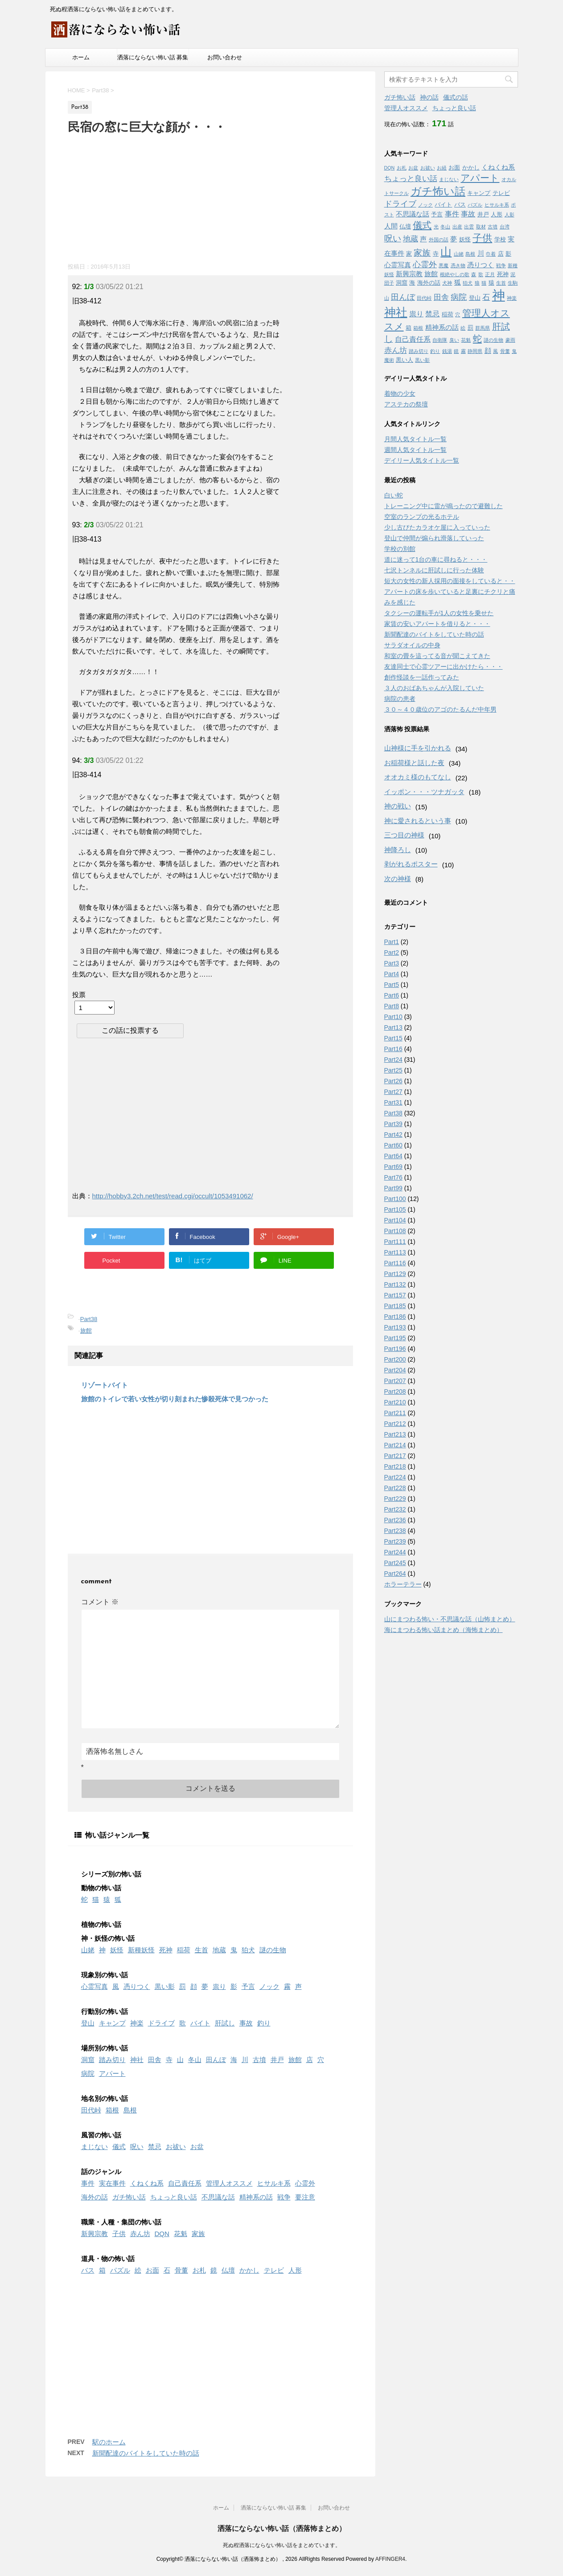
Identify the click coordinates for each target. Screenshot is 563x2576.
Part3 (391, 963)
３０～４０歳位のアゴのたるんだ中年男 (440, 709)
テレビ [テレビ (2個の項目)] (501, 193)
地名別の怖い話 (104, 2098)
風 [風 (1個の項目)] (495, 351)
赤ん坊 (140, 2233)
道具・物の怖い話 (108, 2258)
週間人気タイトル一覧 (415, 449)
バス (88, 2270)
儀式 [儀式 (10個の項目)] (422, 225)
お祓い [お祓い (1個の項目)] (427, 167)
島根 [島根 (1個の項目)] (470, 254)
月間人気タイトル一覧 (415, 439)
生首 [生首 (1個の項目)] (501, 283)
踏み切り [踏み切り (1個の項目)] (418, 351)
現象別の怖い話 (104, 1975)
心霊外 (305, 2183)
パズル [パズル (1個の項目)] (475, 204)
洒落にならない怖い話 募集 (153, 57)
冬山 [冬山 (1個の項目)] (445, 226)
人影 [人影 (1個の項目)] (509, 214)
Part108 (395, 1230)
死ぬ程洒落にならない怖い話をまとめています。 (282, 2545)
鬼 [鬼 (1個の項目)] (514, 351)
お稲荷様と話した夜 (414, 762)
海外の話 (94, 2197)
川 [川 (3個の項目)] (480, 253)
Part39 (393, 1123)
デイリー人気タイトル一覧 (421, 460)
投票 (79, 994)
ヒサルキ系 (274, 2183)
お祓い (176, 2146)
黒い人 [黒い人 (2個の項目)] (404, 359)
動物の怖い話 (101, 1888)
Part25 (393, 1070)
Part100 (395, 1198)
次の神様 (397, 878)
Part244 (395, 1552)
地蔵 (219, 1950)
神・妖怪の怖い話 (108, 1938)
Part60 (393, 1145)
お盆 (197, 2146)
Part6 (391, 995)
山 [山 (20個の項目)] (446, 252)
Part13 (393, 1027)
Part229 (395, 1498)
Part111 (395, 1241)
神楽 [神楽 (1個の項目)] (512, 298)
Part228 (395, 1487)
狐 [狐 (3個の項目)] (457, 282)
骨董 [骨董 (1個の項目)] (505, 351)
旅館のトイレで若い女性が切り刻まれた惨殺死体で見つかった (174, 1399)
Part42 (393, 1134)
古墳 (259, 2059)
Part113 (395, 1252)
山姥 (88, 1950)
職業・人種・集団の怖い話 (121, 2222)
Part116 (395, 1263)
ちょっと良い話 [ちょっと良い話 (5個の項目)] (410, 178)
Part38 (88, 1319)
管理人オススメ (229, 2183)
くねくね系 (147, 2183)
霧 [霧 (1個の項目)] (463, 351)
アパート (112, 2073)
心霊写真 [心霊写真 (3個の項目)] (397, 265)
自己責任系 (184, 2183)
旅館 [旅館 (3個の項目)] (431, 273)
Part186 (395, 1316)
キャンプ (112, 2023)
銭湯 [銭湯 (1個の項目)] (447, 351)
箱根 (112, 2110)
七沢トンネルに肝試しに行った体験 (434, 570)
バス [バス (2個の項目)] (460, 204)
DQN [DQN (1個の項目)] (389, 167)
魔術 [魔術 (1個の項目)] (389, 360)
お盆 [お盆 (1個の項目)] (413, 167)
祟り (219, 1986)
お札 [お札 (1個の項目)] (402, 167)
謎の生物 (272, 1950)
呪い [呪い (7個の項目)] (392, 238)
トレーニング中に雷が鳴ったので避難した (443, 505)
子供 (119, 2233)
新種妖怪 (141, 1950)
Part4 (391, 973)
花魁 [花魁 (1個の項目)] (466, 340)
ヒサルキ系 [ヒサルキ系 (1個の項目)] (497, 204)
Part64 (393, 1156)
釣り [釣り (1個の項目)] (435, 351)
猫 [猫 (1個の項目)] (483, 283)
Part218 (395, 1466)
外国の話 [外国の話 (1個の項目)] (438, 239)
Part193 (395, 1327)
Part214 (395, 1445)
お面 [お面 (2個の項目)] (454, 167)
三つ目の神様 (404, 835)
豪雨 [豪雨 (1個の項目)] (510, 340)
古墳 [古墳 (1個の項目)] (492, 226)
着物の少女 (399, 393)
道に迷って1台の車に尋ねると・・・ (436, 559)
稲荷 (183, 1950)
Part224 (395, 1477)
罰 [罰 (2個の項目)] (470, 327)
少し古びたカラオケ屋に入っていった (437, 527)
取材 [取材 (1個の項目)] (481, 226)
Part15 (393, 1038)
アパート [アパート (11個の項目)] (479, 178)
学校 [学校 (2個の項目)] (500, 239)
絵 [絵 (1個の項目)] (462, 328)
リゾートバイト (104, 1385)
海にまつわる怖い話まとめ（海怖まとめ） (443, 1629)
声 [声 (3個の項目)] (423, 239)
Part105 (395, 1209)
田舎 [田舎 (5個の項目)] (441, 297)
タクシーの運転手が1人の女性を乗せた (439, 613)
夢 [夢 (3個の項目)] (453, 239)
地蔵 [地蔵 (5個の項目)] (410, 238)
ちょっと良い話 (173, 2197)
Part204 (395, 1370)
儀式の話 (455, 97)
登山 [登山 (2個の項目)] (475, 297)
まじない (94, 2146)
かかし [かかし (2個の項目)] (471, 167)
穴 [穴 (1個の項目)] (457, 314)
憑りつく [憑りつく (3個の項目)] (480, 265)
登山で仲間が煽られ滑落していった (434, 538)
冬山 (194, 2059)
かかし (249, 2270)
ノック (269, 1986)
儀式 (119, 2146)
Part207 (395, 1380)
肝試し (225, 2023)
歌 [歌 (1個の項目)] (480, 274)
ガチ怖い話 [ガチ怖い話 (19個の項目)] (438, 191)
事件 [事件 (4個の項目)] (452, 214)
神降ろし (397, 849)
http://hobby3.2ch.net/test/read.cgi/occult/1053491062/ (172, 1196)
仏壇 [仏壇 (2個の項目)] (405, 226)
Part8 (391, 1006)
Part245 (395, 1562)
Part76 (393, 1177)
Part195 (395, 1338)
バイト (200, 2023)
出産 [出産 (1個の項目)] (457, 226)
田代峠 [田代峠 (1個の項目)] (424, 298)
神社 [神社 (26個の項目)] (395, 312)
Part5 (391, 984)
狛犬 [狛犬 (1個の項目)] (468, 283)
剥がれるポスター (411, 864)
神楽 (137, 2023)
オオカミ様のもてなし (417, 777)
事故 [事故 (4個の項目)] (468, 214)
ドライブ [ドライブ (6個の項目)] (400, 203)
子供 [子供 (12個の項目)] (482, 238)
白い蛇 (393, 495)
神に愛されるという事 (417, 820)
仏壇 (228, 2270)
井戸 (277, 2059)
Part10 (393, 1016)
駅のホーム (109, 2442)
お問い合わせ (224, 57)
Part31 (393, 1102)
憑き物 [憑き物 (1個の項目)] (458, 265)
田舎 (154, 2059)
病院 (88, 2073)
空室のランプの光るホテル (421, 516)
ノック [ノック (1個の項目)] (425, 204)
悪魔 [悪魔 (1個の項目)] (443, 265)
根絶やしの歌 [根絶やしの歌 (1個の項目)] (454, 274)
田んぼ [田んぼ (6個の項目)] (403, 297)
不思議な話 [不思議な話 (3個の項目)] (412, 214)
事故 (246, 2023)
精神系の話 (256, 2197)
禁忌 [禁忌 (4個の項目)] (432, 314)
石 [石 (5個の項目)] (486, 297)
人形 (295, 2270)
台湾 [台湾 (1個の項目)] (505, 226)
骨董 (181, 2270)
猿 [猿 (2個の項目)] (491, 282)
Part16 (393, 1048)
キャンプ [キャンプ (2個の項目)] (478, 193)
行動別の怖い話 (104, 2011)
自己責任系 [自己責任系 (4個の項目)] (413, 339)
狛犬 (248, 1950)
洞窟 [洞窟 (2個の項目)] (401, 282)
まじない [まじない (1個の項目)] (449, 179)
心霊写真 (94, 1986)
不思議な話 (218, 2197)
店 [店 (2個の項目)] (501, 253)
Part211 (395, 1412)
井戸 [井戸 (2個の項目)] (483, 214)
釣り (264, 2023)
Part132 (395, 1284)
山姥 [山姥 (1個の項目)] (459, 254)
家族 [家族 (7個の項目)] (422, 252)
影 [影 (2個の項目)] (508, 253)
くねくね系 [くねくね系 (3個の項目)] (498, 167)
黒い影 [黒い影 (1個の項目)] (422, 360)
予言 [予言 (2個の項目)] (437, 214)
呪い (137, 2146)
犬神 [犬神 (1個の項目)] (447, 283)
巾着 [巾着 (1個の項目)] (491, 254)
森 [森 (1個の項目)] (473, 274)
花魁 (180, 2233)
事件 (88, 2183)
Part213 (395, 1434)
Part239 (395, 1541)
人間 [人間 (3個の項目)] (391, 226)
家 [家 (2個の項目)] (409, 253)
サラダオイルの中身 (412, 645)
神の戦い (397, 806)
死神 (166, 1950)
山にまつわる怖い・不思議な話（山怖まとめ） (449, 1619)
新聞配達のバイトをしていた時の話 (145, 2453)
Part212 (395, 1423)
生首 (201, 1950)
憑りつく (136, 1986)
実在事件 (112, 2183)
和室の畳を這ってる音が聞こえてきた (437, 655)
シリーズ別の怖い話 (111, 1874)
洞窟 (88, 2059)
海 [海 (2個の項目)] (412, 282)
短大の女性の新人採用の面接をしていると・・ (449, 580)
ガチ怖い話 (129, 2197)
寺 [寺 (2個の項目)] (436, 253)
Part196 (395, 1348)
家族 (198, 2233)
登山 (88, 2023)
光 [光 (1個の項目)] (436, 226)
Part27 (393, 1091)
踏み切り (112, 2059)
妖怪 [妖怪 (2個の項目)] (465, 239)
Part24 (393, 1059)
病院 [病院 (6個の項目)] (459, 297)
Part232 (395, 1509)
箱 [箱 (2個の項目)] (408, 327)
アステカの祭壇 (406, 404)
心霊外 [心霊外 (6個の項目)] (425, 264)
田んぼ (216, 2059)
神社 (137, 2059)
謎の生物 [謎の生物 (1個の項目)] (493, 340)
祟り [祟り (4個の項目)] (416, 314)
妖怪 (116, 1950)
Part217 (395, 1455)
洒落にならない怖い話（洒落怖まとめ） (282, 2528)
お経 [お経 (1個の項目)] (442, 167)
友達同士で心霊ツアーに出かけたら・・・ (443, 666)
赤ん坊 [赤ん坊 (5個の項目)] (395, 350)
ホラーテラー (403, 1584)
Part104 (395, 1220)
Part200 (395, 1359)
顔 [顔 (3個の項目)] (488, 350)
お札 (199, 2270)
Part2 (391, 952)
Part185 (395, 1305)
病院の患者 (399, 698)
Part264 (395, 1573)
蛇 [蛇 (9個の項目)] (477, 339)
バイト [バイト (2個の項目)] (443, 204)
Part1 (391, 941)
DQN (162, 2233)
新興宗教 (94, 2233)
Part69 (393, 1166)
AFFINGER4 (390, 2559)
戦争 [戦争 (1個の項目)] (501, 265)
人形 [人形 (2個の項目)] (496, 214)
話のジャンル (101, 2171)
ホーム (81, 57)
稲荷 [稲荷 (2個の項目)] (447, 314)
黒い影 (165, 1986)
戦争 (284, 2197)
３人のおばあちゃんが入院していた (434, 688)
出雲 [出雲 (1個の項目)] (469, 226)
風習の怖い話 (101, 2135)
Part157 (395, 1295)
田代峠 (91, 2110)
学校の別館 (399, 548)
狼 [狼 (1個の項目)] (477, 283)
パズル (120, 2270)
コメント (100, 1602)
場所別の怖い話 (104, 2048)
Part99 (393, 1188)
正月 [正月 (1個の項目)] (490, 274)
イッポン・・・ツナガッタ (424, 791)
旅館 (86, 1330)
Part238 (395, 1530)
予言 (248, 1986)
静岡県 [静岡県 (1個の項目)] (475, 351)
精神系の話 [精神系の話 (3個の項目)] (442, 327)
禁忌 (154, 2146)
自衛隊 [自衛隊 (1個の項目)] (439, 340)
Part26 (393, 1081)
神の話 (429, 97)
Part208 (395, 1391)
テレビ (274, 2270)
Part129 (395, 1273)
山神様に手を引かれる (417, 748)
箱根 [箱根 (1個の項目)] (418, 328)
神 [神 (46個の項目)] (498, 295)
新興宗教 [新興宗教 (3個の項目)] (409, 273)
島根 (130, 2110)
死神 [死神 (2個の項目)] (503, 274)
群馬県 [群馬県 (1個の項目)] (482, 328)
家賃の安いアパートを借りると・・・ (437, 623)
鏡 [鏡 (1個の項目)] (456, 351)
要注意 (305, 2197)
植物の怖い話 (101, 1924)
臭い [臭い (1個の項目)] (454, 340)
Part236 (395, 1520)
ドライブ (161, 2023)
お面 (152, 2270)
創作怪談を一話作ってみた (421, 677)
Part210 (395, 1402)
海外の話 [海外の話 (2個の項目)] (428, 282)
